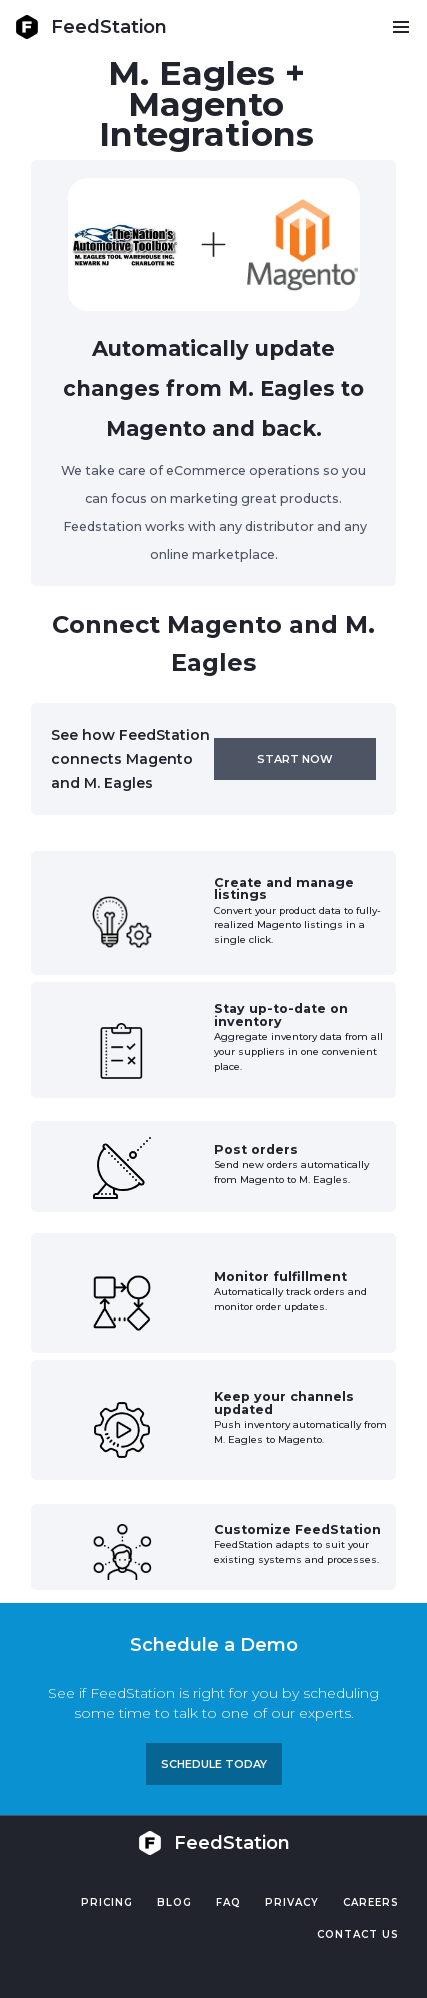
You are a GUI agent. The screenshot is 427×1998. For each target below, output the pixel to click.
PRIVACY (292, 1902)
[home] (91, 27)
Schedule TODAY (214, 1764)
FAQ (228, 1902)
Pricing (107, 1902)
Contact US (358, 1934)
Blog (174, 1902)
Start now (295, 759)
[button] (400, 27)
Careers (371, 1902)
